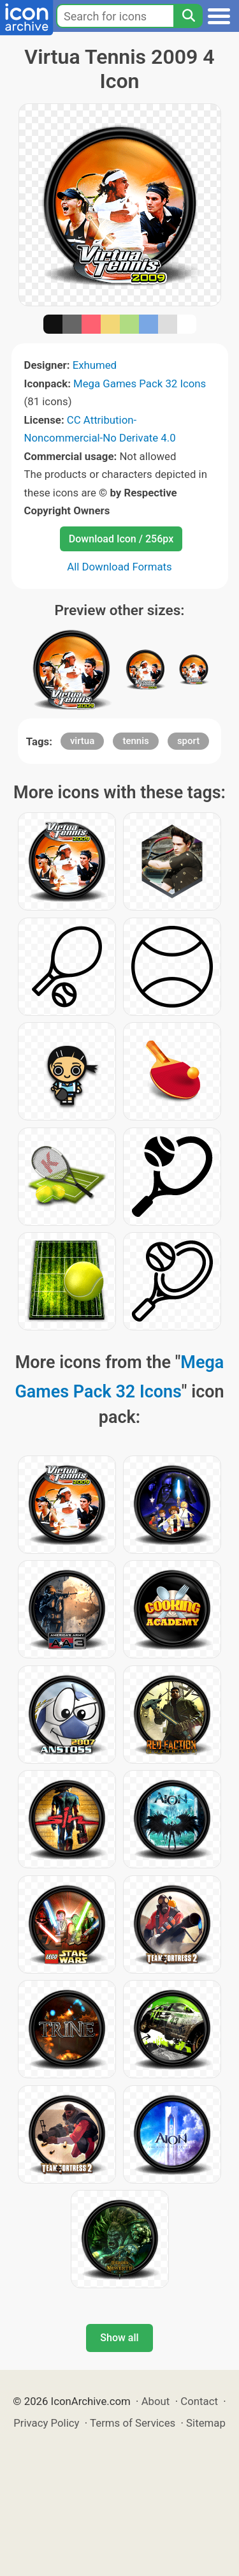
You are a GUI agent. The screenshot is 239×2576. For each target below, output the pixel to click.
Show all (119, 2338)
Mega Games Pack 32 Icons (139, 383)
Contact (199, 2401)
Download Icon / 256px (121, 539)
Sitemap (206, 2422)
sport (188, 741)
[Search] (188, 16)
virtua (82, 741)
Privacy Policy (46, 2422)
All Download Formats (119, 566)
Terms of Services (132, 2422)
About (155, 2401)
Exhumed (95, 365)
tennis (135, 741)
